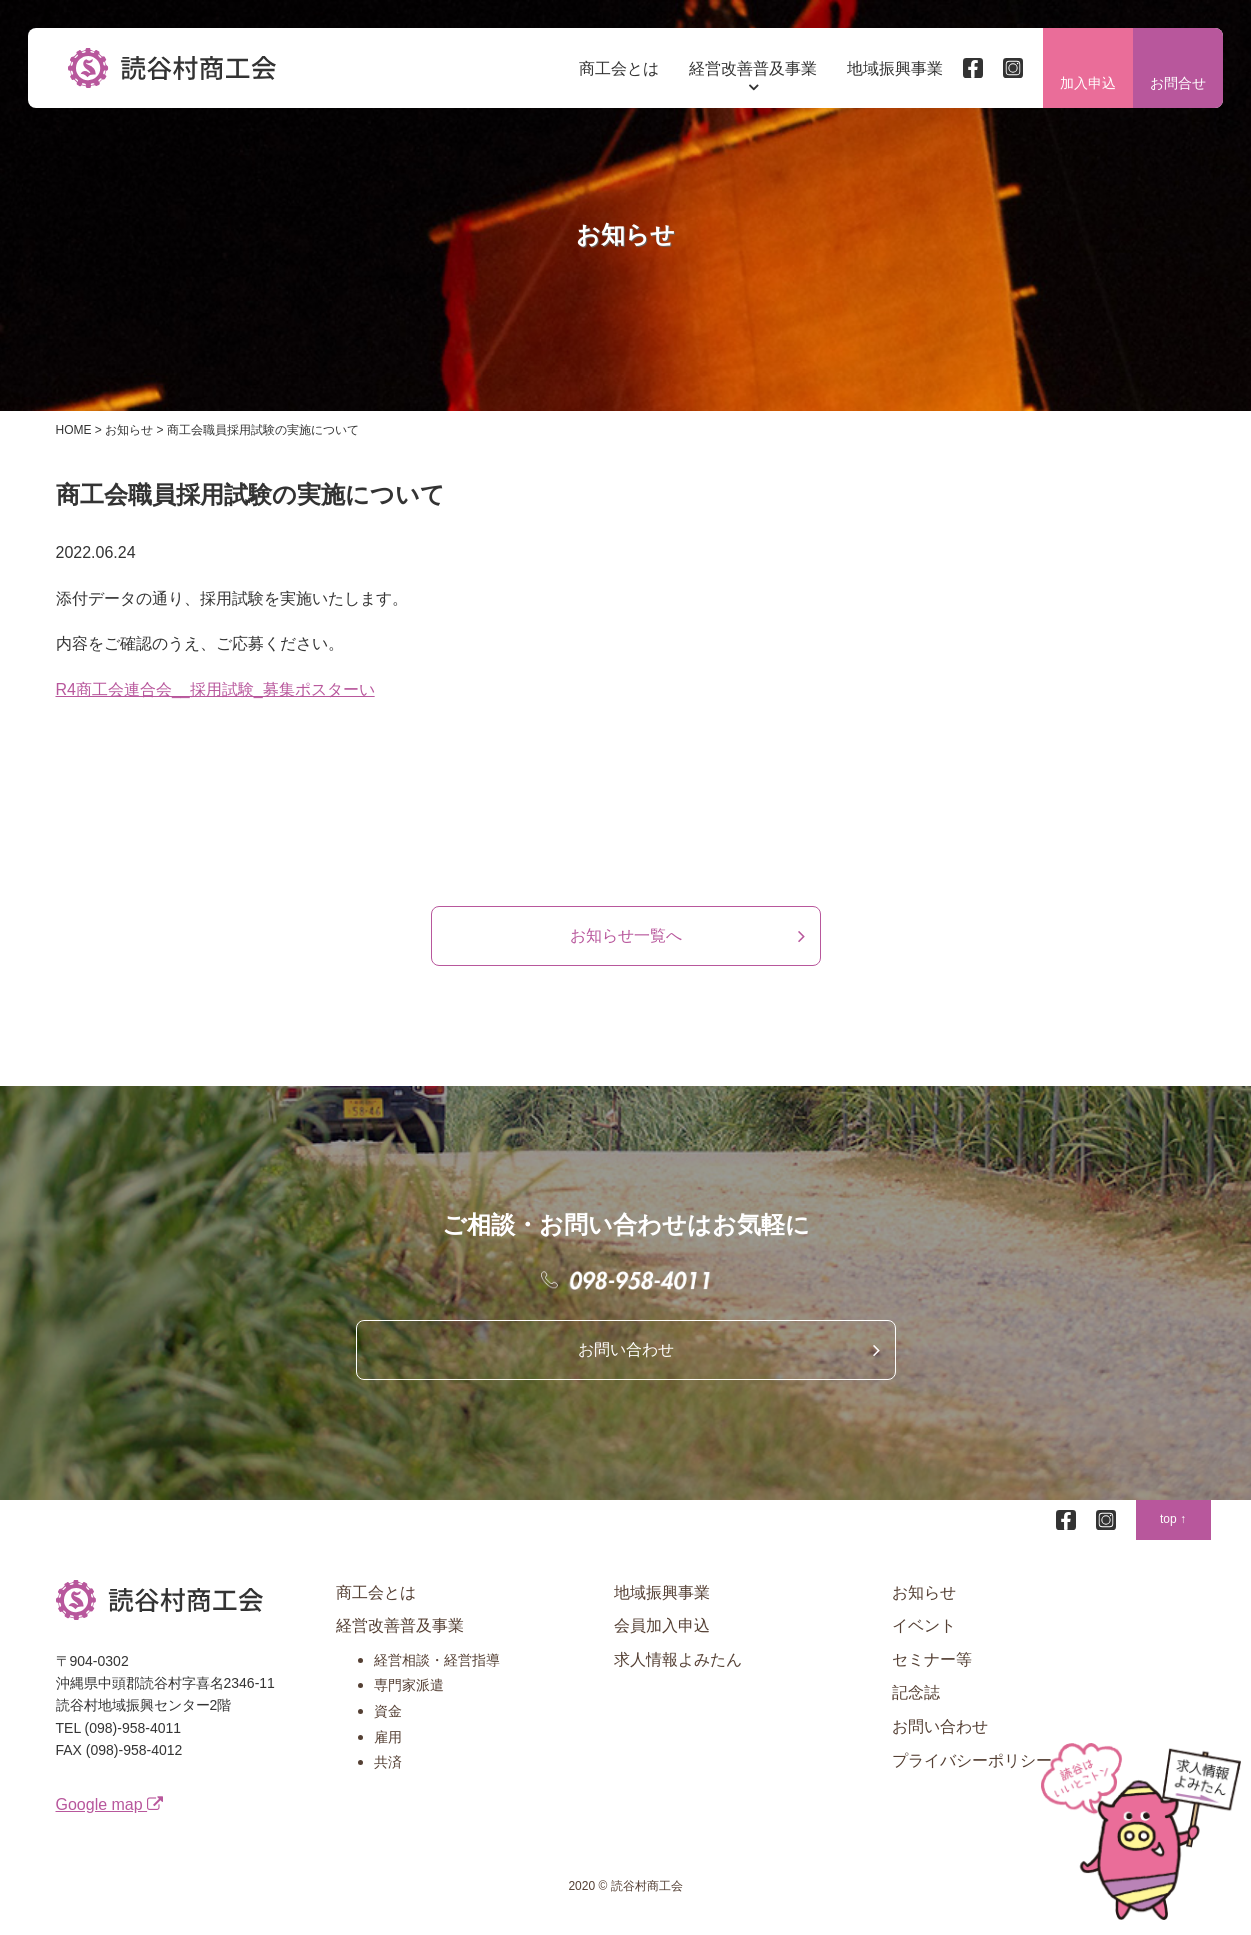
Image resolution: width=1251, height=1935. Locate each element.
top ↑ (1173, 1528)
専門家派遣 (409, 1694)
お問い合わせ (626, 1357)
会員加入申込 (662, 1634)
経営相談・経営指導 (437, 1669)
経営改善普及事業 (751, 69)
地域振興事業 (893, 69)
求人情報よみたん (678, 1668)
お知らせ (924, 1600)
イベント (924, 1634)
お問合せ (1176, 85)
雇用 (388, 1745)
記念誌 (916, 1701)
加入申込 (1086, 85)
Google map (110, 1812)
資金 (388, 1720)
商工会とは (617, 69)
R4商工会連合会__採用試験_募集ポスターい (215, 698)
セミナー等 (932, 1668)
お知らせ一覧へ (626, 943)
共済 (388, 1771)
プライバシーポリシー (972, 1768)
